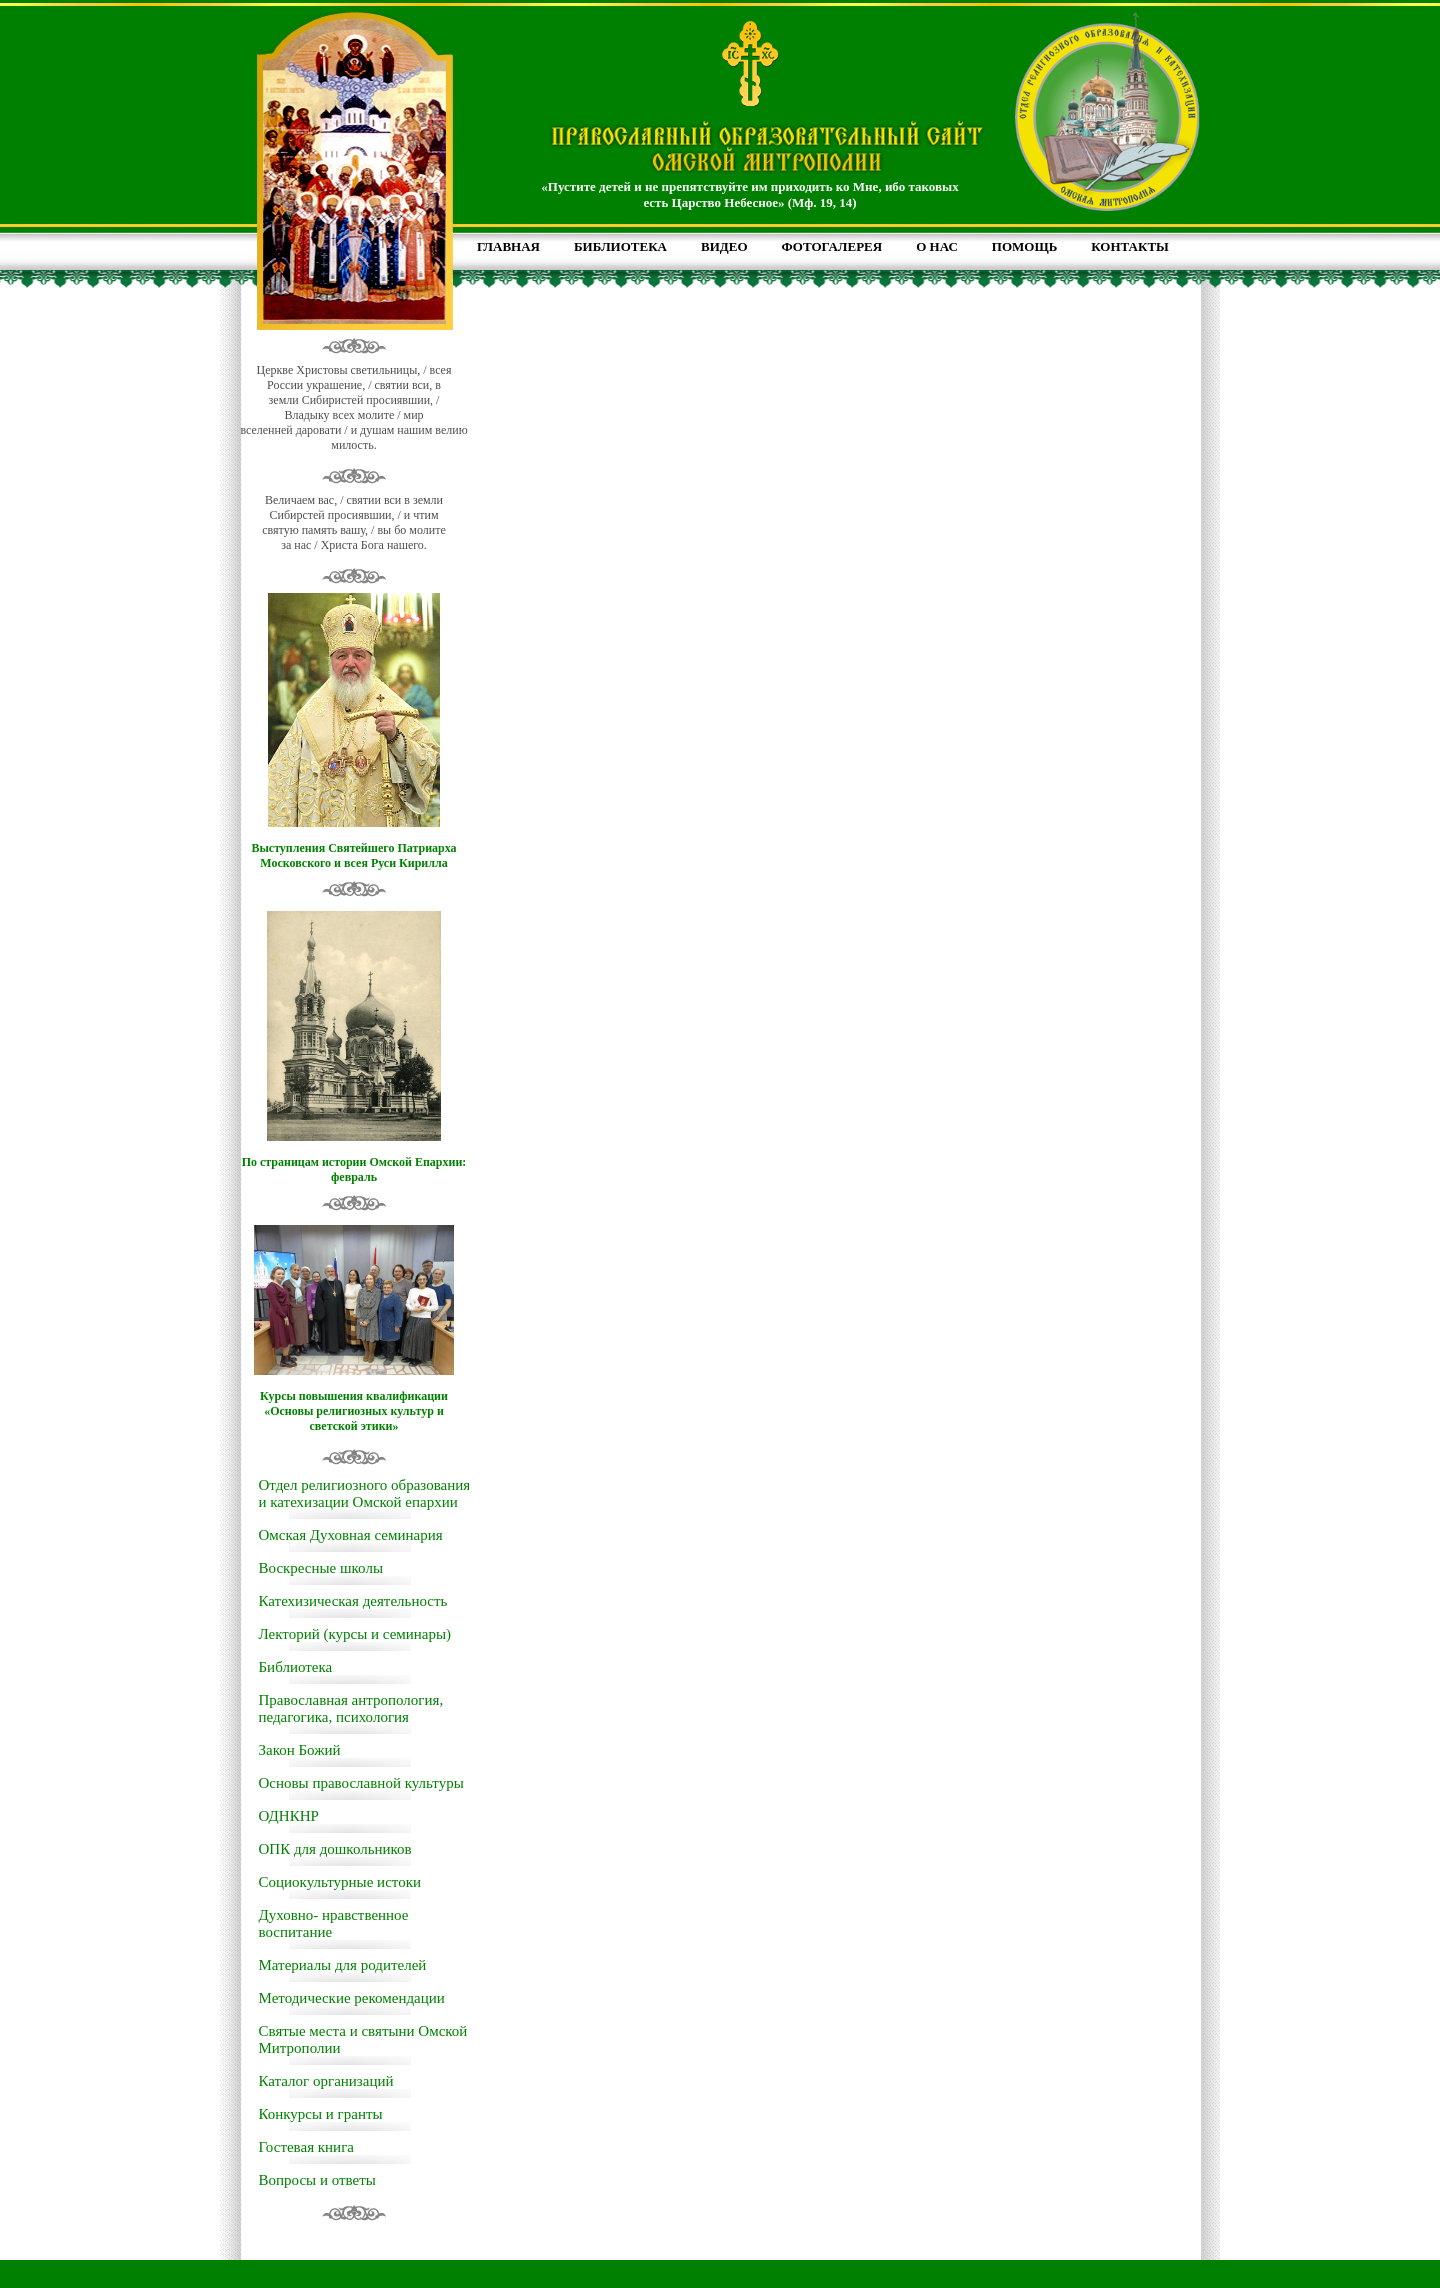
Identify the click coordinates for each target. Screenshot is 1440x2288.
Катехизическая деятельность (353, 1601)
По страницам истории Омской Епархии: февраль (354, 1169)
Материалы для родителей (343, 1965)
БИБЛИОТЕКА (620, 246)
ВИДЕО (724, 246)
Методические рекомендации (352, 1998)
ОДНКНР (289, 1816)
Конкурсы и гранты (321, 2114)
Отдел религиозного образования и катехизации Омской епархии (365, 1493)
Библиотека (296, 1667)
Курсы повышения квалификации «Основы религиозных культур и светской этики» (354, 1411)
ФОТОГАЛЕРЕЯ (832, 246)
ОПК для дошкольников (335, 1849)
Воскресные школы (321, 1568)
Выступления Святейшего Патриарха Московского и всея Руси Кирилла (353, 855)
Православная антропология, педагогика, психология (351, 1708)
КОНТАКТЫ (1130, 246)
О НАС (937, 246)
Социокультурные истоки (340, 1882)
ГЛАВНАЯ (508, 246)
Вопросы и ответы (317, 2180)
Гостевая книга (306, 2147)
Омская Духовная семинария (351, 1535)
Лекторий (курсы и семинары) (355, 1634)
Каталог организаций (326, 2081)
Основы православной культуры (361, 1783)
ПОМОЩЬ (1024, 246)
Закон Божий (300, 1750)
